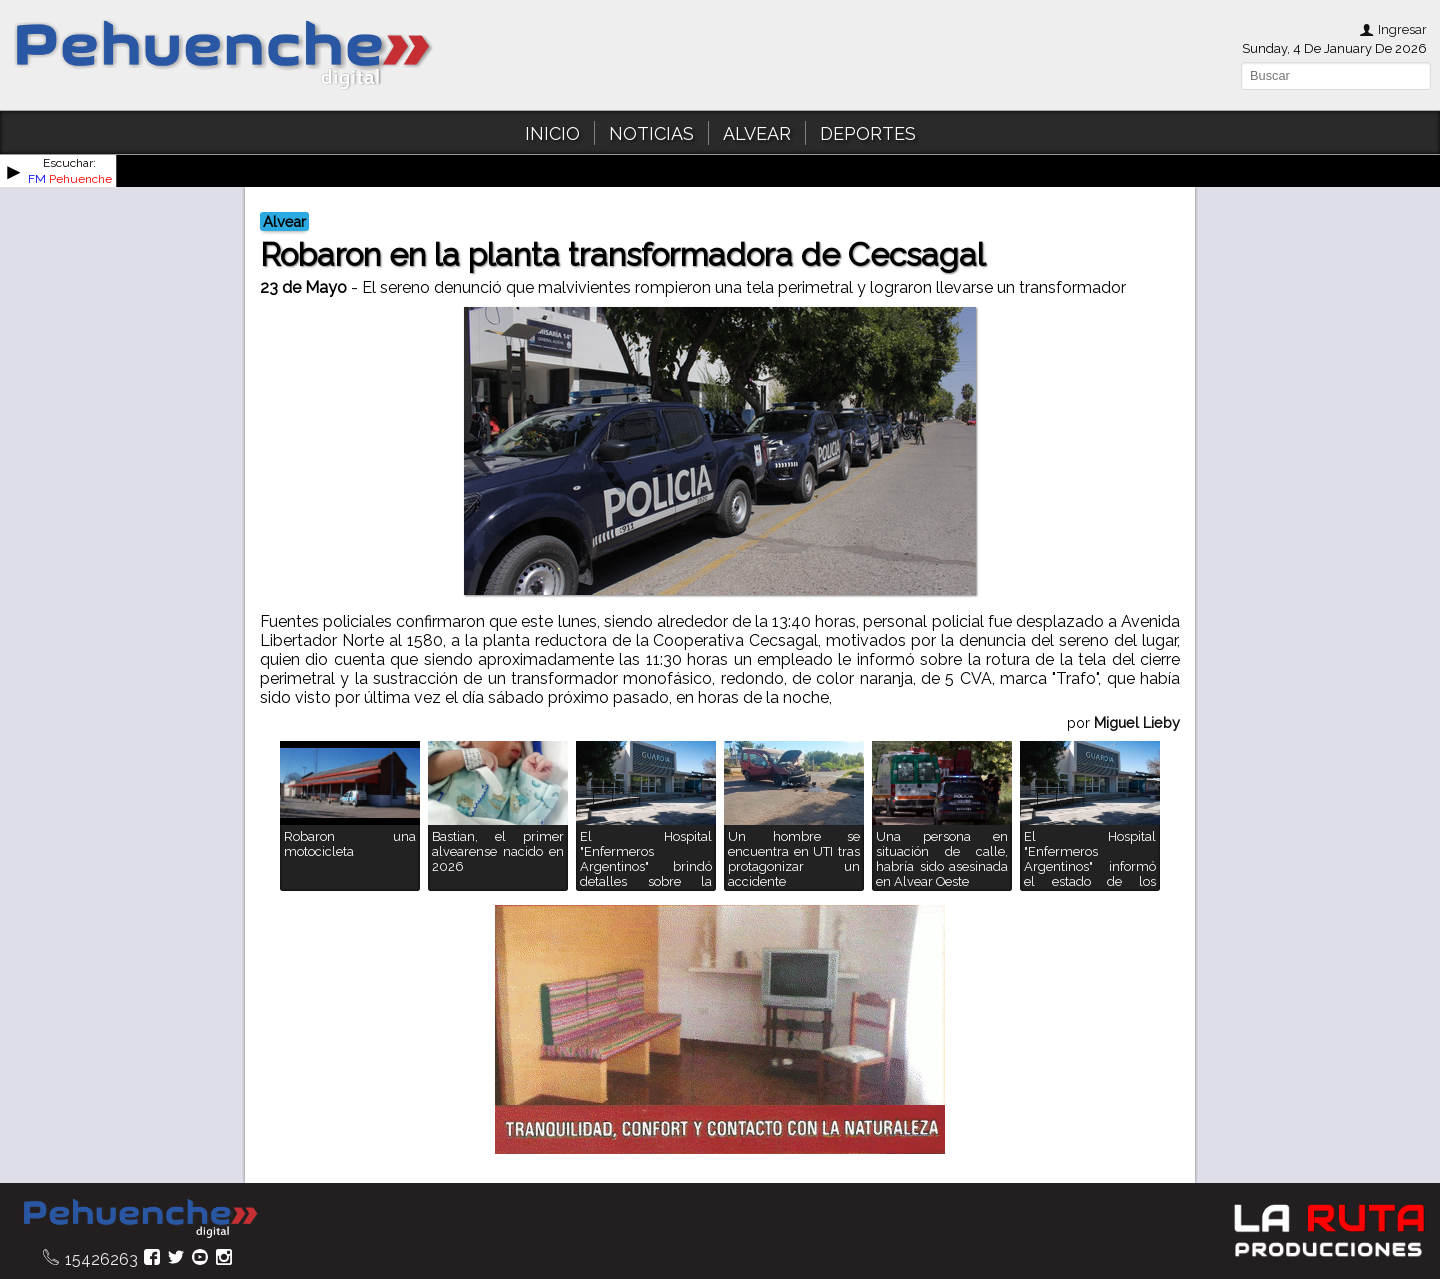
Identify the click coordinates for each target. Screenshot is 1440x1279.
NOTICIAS (651, 133)
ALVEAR (757, 133)
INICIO (552, 133)
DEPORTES (868, 133)
